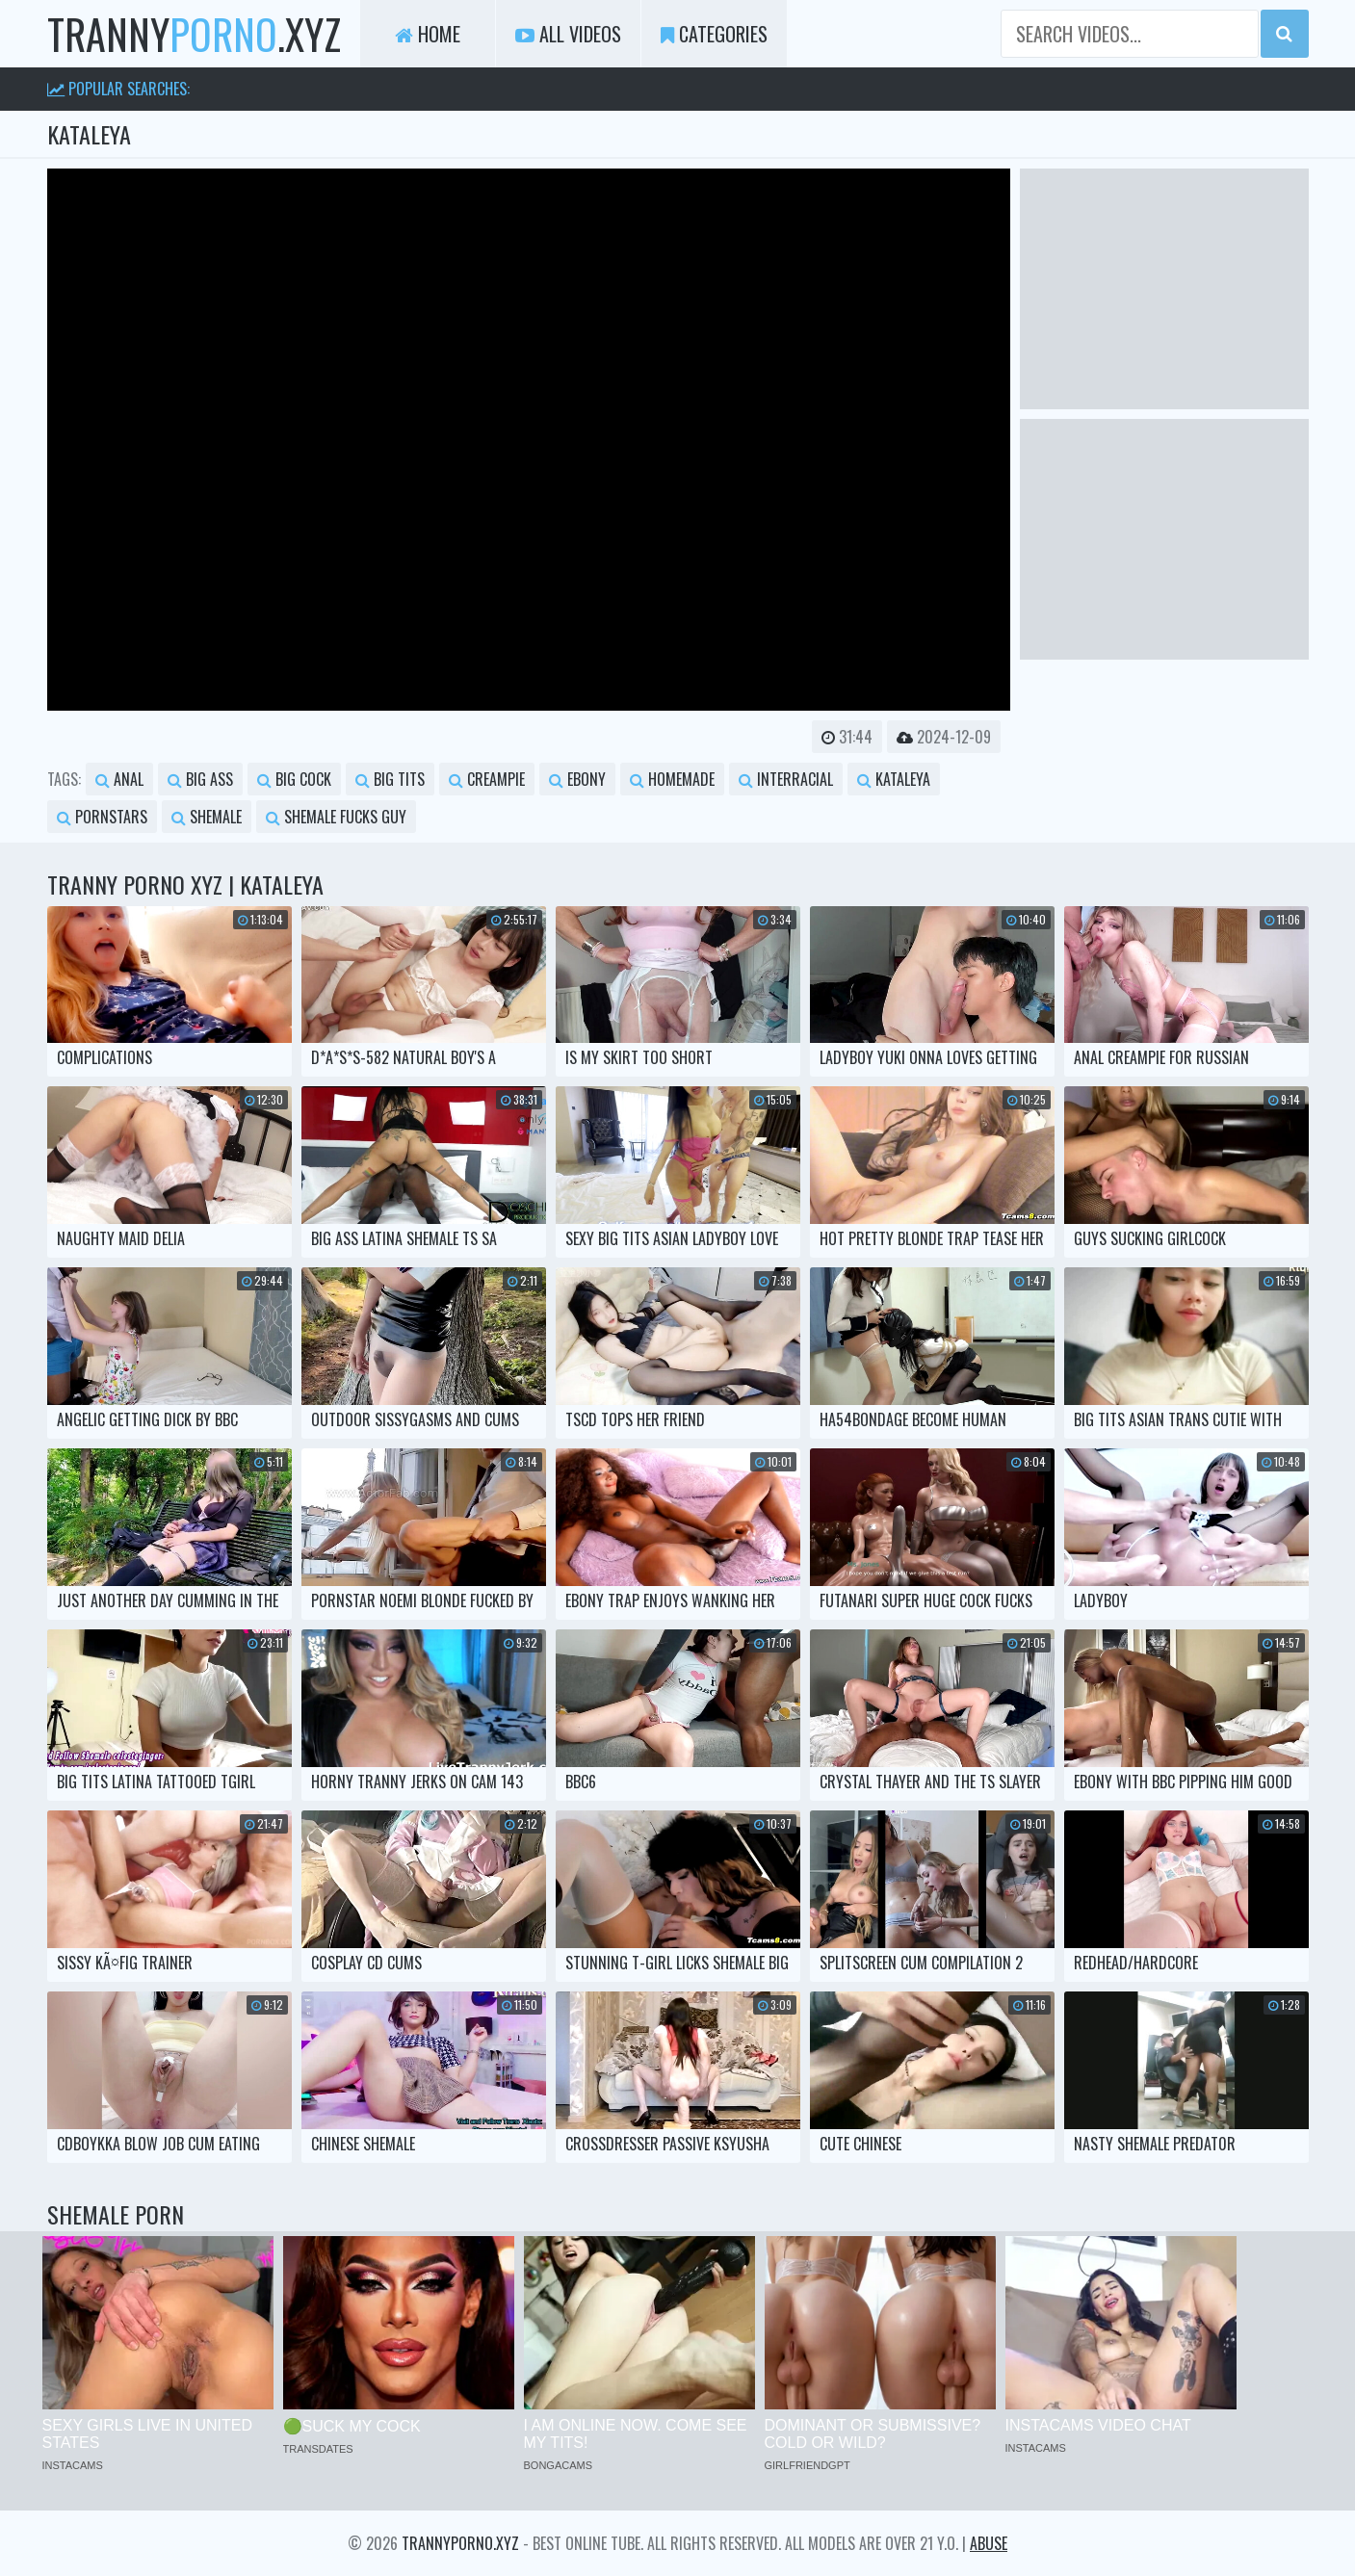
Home (427, 33)
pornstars (102, 816)
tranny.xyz (194, 34)
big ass (200, 779)
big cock (294, 779)
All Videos (568, 33)
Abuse (988, 2543)
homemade (672, 779)
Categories (714, 33)
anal (119, 779)
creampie (487, 779)
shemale (206, 816)
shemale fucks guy (336, 816)
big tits (390, 779)
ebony (577, 779)
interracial (786, 779)
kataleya (893, 779)
